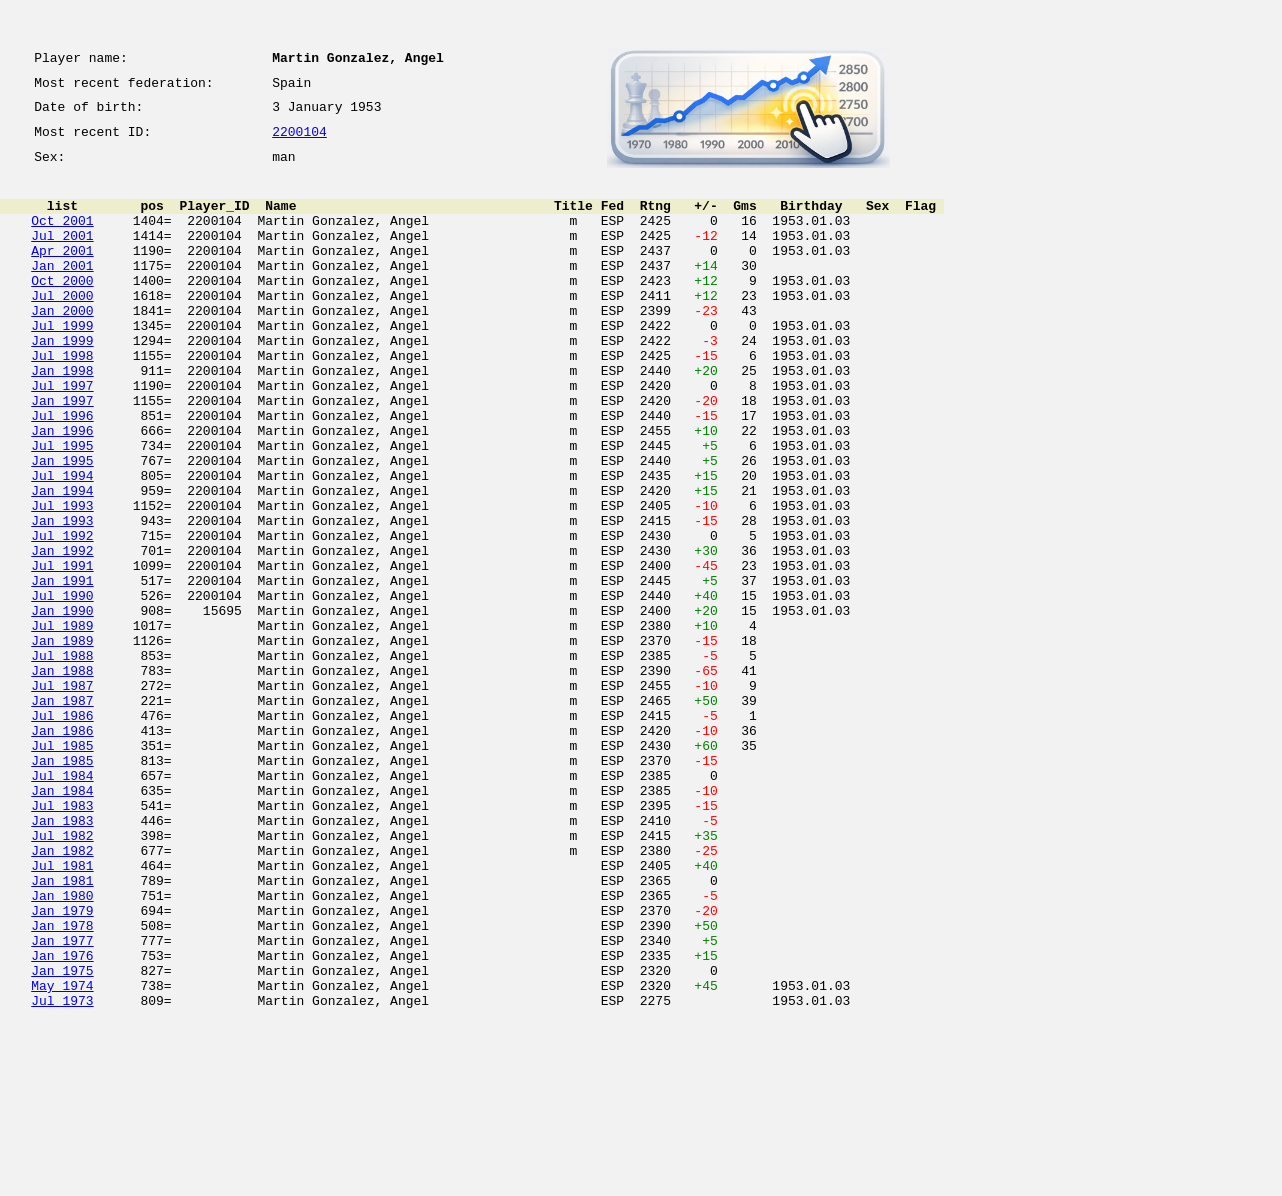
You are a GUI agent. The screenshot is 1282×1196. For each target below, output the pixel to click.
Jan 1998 (62, 418)
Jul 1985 (62, 868)
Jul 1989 (62, 724)
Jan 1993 (62, 598)
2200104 (299, 142)
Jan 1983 (62, 958)
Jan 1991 (62, 670)
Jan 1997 (62, 454)
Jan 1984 (62, 922)
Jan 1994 (62, 562)
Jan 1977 (62, 1102)
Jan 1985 (62, 886)
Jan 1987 (62, 814)
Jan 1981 (62, 1030)
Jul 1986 (62, 832)
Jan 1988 (62, 778)
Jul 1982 (62, 976)
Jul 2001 (62, 256)
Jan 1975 (62, 1138)
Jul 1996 (62, 472)
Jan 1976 (62, 1120)
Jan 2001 (62, 292)
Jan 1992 (62, 634)
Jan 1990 (62, 706)
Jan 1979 (62, 1066)
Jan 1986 (62, 850)
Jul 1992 (62, 616)
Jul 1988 (62, 760)
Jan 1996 (62, 490)
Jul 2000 (62, 328)
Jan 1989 (62, 742)
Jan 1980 (62, 1048)
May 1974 (62, 1156)
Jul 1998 (62, 400)
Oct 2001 (62, 238)
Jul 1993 (62, 580)
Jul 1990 (62, 688)
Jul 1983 (62, 940)
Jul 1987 (62, 796)
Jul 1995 (62, 508)
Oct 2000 (62, 310)
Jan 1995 (62, 526)
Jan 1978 (62, 1084)
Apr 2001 (62, 274)
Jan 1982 (62, 994)
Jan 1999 (62, 382)
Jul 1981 (62, 1012)
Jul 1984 (62, 904)
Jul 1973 (62, 1174)
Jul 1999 (62, 364)
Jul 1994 (62, 544)
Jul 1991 (62, 652)
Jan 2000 (62, 346)
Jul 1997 (62, 436)
